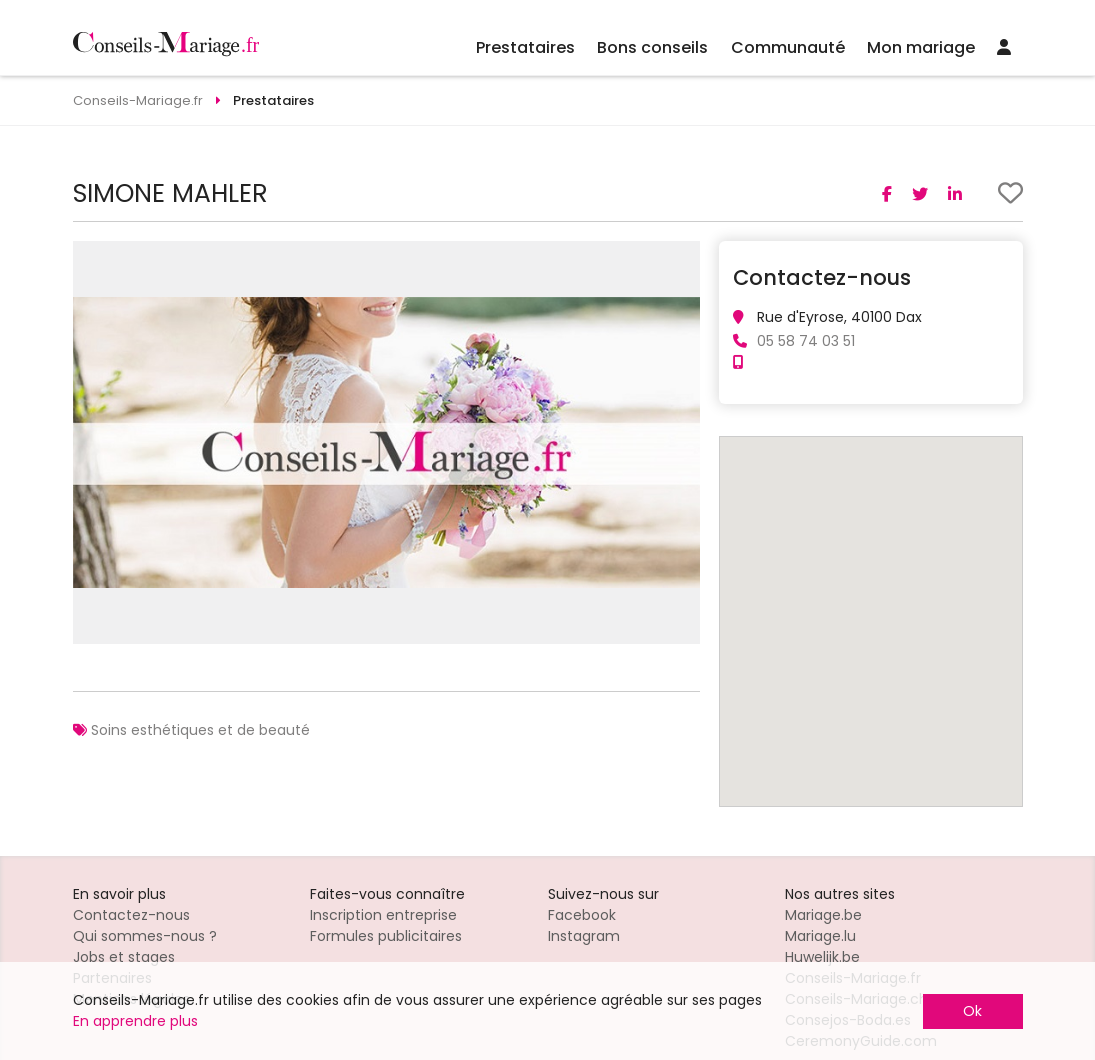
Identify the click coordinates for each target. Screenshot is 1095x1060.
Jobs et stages (124, 957)
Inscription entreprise (383, 915)
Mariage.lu (820, 936)
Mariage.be (823, 915)
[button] (682, 259)
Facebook (582, 915)
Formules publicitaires (386, 936)
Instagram (584, 936)
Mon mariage (921, 47)
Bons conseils (652, 47)
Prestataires (525, 47)
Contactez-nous (131, 915)
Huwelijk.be (822, 957)
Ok (972, 1011)
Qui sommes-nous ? (145, 936)
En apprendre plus (135, 1021)
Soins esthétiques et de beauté (200, 730)
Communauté (788, 47)
